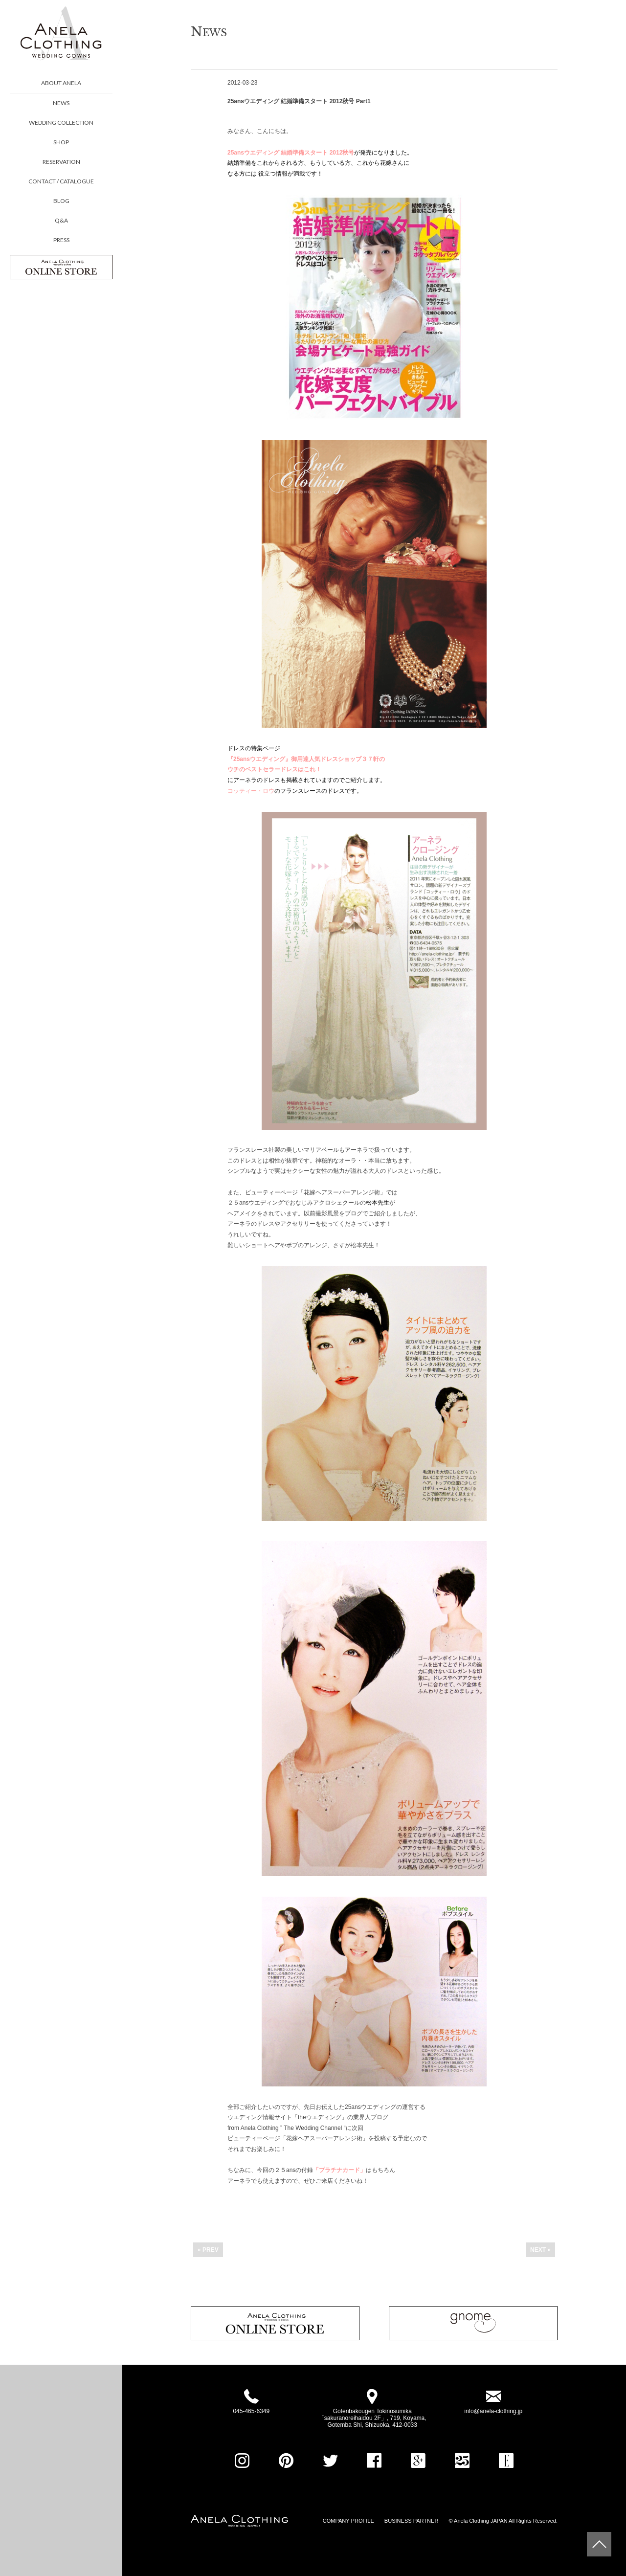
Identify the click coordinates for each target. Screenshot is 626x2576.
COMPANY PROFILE (348, 2521)
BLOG (61, 200)
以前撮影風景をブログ (333, 1213)
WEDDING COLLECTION (61, 122)
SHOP (61, 142)
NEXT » (540, 2249)
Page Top (599, 2544)
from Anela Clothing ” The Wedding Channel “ (286, 2128)
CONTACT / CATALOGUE (61, 181)
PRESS (61, 240)
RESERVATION (61, 161)
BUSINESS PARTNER (411, 2521)
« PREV (208, 2249)
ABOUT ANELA (61, 83)
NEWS (61, 103)
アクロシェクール (336, 1202)
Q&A (61, 220)
